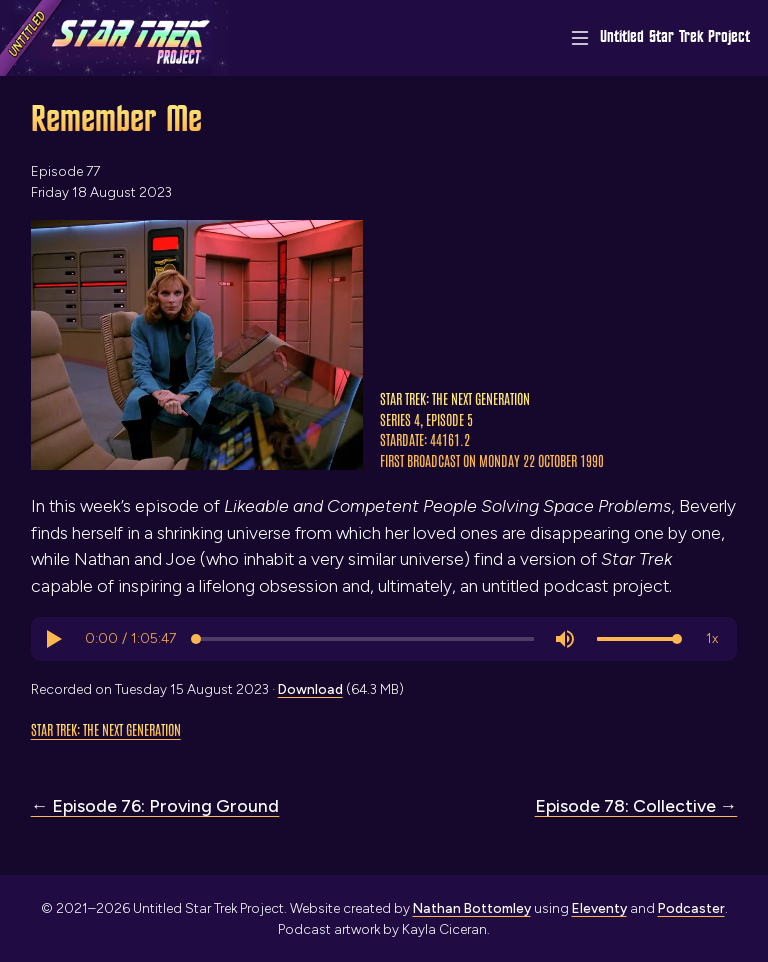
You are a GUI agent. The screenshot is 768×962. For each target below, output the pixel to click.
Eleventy (599, 908)
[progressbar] (130, 639)
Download (310, 689)
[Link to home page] (114, 38)
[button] (53, 639)
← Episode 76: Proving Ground (155, 805)
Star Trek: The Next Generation (106, 729)
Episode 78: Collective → (636, 805)
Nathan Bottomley (472, 908)
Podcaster (691, 908)
